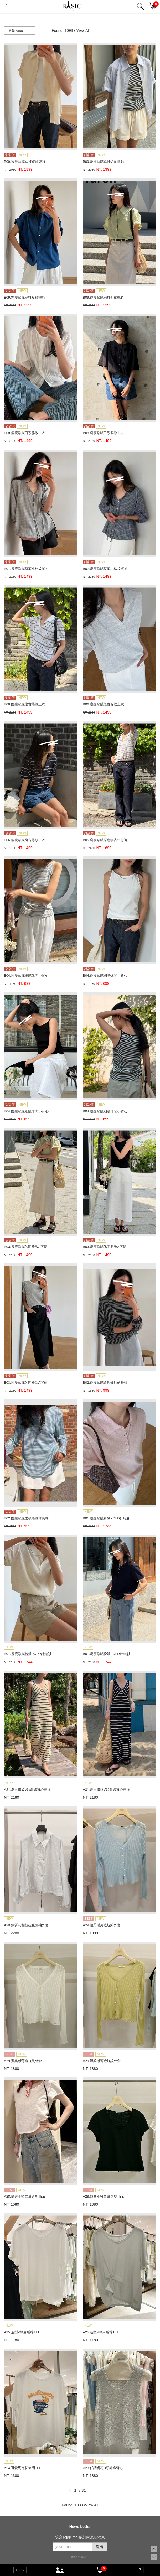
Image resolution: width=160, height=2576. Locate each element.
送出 (99, 2547)
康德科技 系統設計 (80, 2557)
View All (83, 30)
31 (84, 2490)
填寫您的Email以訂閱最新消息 (80, 2537)
